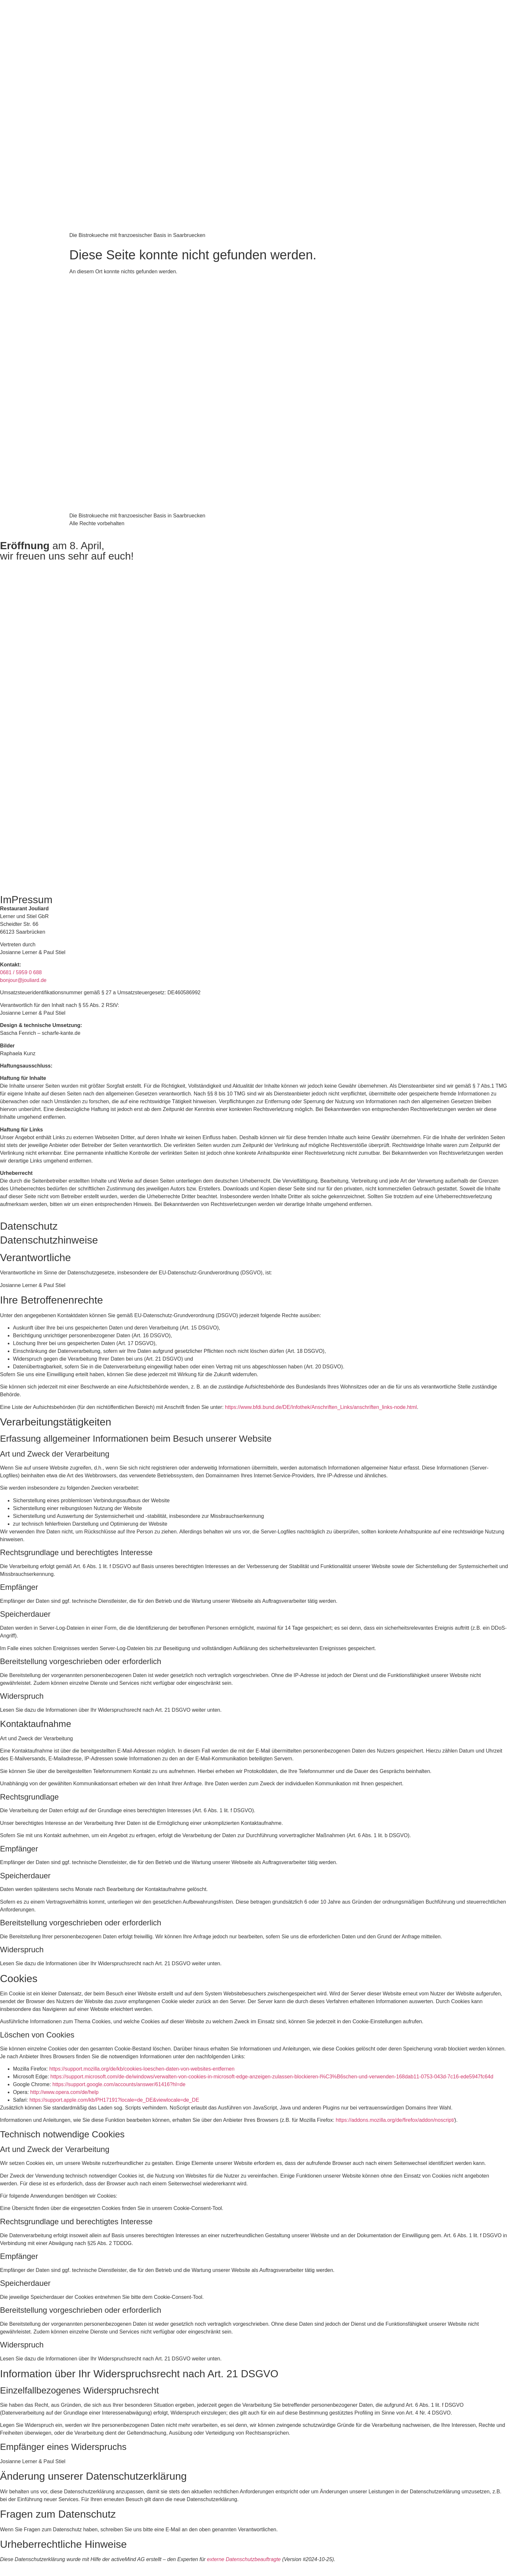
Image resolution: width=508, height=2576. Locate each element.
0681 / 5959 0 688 (21, 972)
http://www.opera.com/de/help (64, 2092)
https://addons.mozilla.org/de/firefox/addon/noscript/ (395, 2120)
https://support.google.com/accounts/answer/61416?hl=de (119, 2084)
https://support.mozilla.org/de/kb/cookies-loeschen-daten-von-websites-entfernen (142, 2069)
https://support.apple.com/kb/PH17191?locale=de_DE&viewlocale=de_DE (114, 2100)
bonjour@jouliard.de (23, 980)
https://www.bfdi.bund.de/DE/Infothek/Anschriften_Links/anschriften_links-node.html (321, 1407)
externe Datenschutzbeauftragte (244, 2559)
